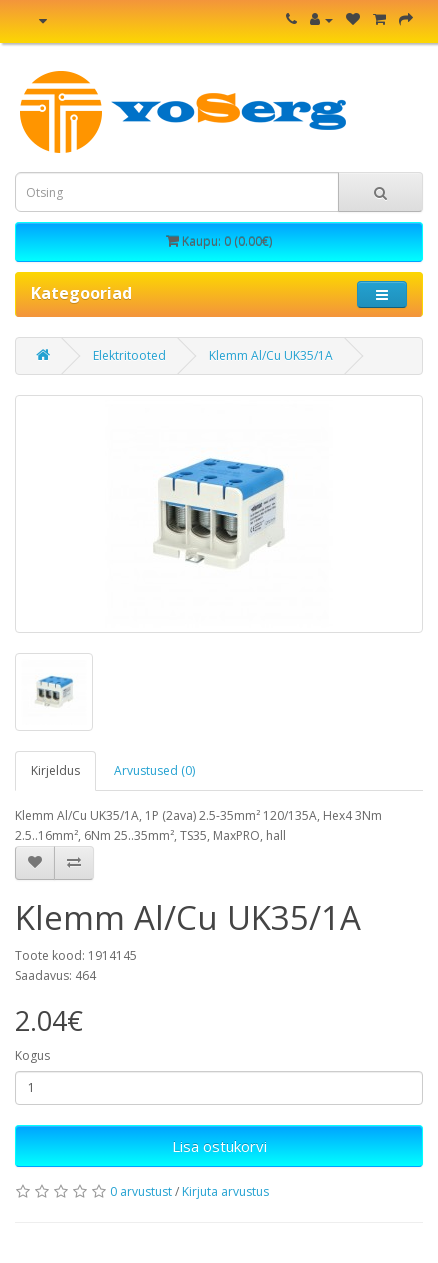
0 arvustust (141, 1191)
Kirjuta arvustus (225, 1191)
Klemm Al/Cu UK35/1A (271, 355)
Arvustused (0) (154, 770)
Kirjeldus (55, 770)
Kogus (32, 1055)
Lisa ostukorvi (219, 1146)
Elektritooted (129, 355)
